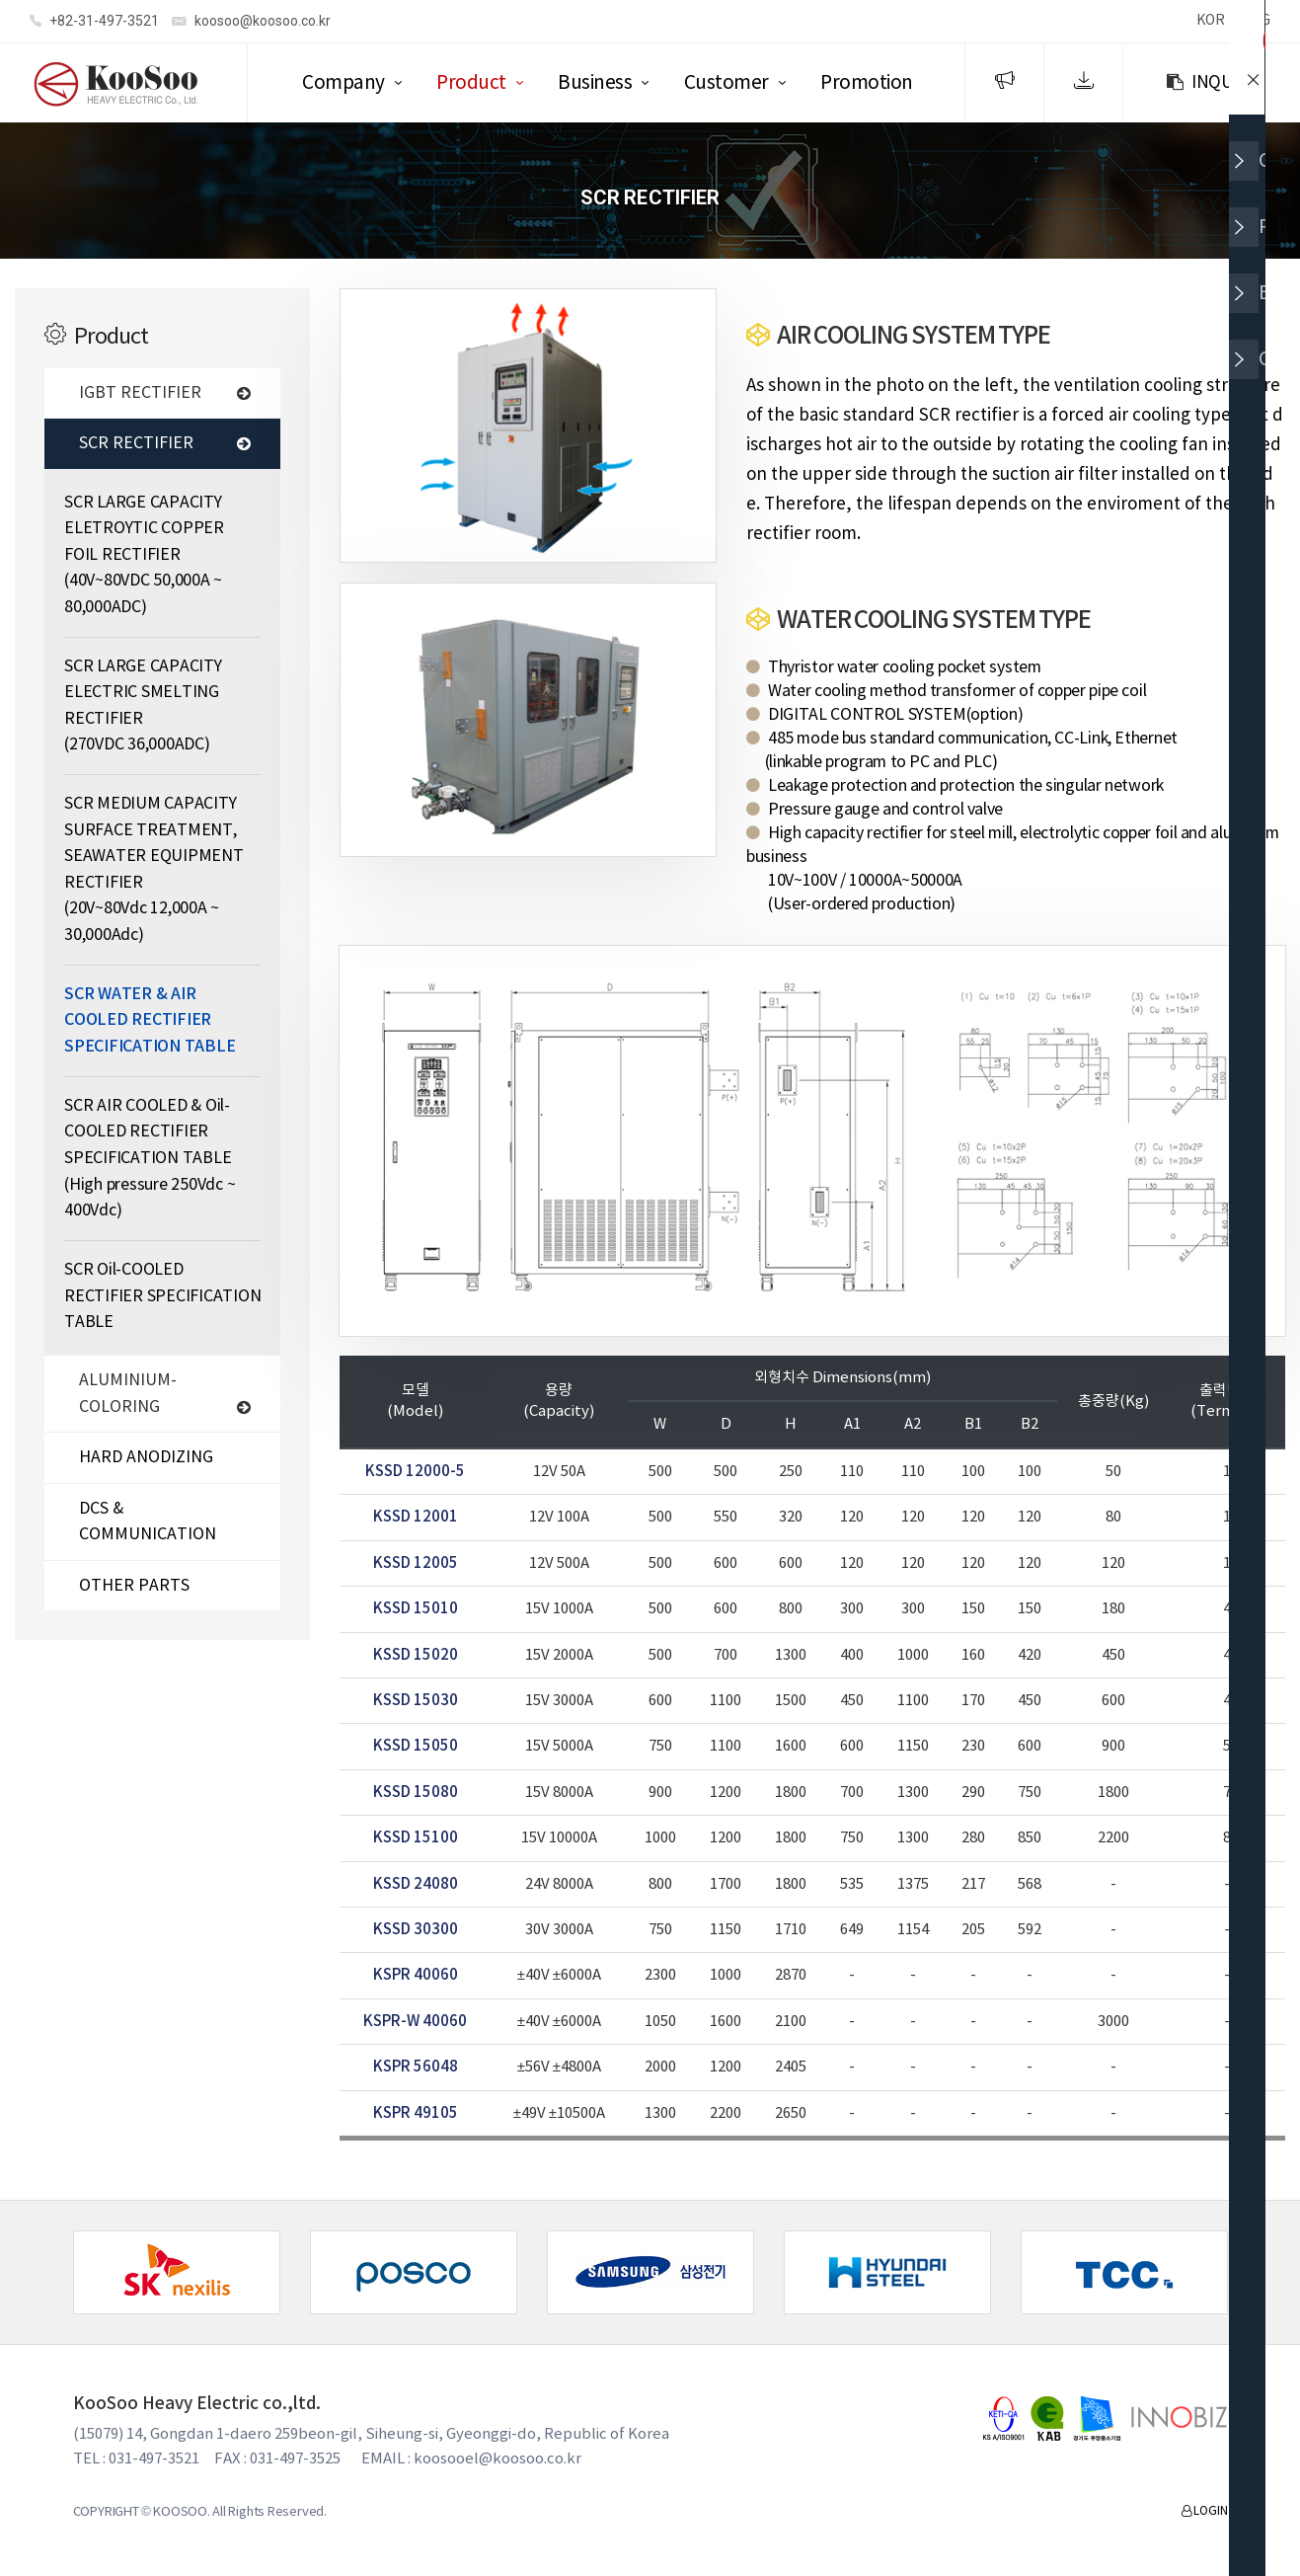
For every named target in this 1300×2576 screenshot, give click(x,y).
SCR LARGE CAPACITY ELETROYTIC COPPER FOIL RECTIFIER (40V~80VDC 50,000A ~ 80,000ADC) (144, 558)
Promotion (866, 83)
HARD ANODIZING (146, 1460)
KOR (1210, 21)
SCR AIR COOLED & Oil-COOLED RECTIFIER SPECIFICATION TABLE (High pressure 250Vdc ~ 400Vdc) (149, 1161)
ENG (1256, 21)
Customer (726, 83)
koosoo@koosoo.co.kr (251, 22)
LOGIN (1204, 2514)
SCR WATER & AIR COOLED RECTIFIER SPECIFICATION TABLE (149, 1023)
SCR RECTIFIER (165, 446)
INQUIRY (1211, 83)
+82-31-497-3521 (94, 22)
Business (595, 83)
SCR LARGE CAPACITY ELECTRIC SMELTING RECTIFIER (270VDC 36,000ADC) (143, 709)
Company (343, 83)
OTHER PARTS (134, 1589)
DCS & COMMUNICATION (147, 1525)
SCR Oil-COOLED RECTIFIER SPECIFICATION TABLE (162, 1299)
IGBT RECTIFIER (165, 396)
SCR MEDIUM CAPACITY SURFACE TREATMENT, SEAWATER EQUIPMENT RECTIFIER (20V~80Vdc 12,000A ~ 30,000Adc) (154, 872)
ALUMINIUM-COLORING (165, 1396)
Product (471, 83)
